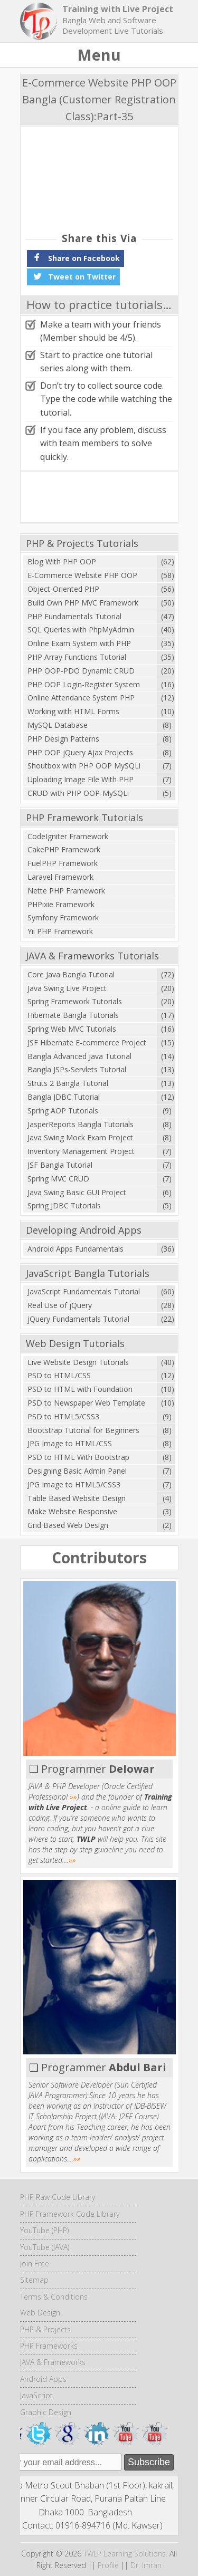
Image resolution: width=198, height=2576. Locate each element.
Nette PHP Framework (66, 891)
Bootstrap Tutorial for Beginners (83, 1430)
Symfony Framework (63, 917)
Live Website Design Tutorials (78, 1362)
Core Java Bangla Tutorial (71, 974)
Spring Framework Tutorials (74, 1001)
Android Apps (43, 2379)
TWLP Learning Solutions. (125, 2554)
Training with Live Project (117, 9)
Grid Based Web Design (67, 1525)
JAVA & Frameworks (53, 2362)
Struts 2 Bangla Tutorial (67, 1083)
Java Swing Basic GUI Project (76, 1192)
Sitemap (34, 2280)
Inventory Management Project (81, 1151)
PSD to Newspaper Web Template (86, 1403)
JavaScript (36, 2395)
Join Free (34, 2263)
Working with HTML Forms (73, 711)
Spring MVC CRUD (58, 1179)
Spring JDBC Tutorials (64, 1205)
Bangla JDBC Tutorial (63, 1097)
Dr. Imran (146, 2565)
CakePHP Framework (63, 849)
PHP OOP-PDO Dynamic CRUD (81, 671)
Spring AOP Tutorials (62, 1111)
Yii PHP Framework (60, 931)
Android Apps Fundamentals (75, 1249)
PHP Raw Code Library (57, 2197)
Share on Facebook (75, 257)
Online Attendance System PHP (81, 698)
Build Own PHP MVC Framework (82, 603)
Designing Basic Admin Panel (77, 1471)
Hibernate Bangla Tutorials (73, 1015)
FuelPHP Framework (62, 863)
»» (73, 1797)
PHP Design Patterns (63, 739)
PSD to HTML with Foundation (80, 1389)
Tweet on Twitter (73, 276)
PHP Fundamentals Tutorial (74, 616)
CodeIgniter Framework (67, 836)
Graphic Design (45, 2412)
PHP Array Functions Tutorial (76, 657)
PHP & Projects (45, 2329)
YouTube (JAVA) (44, 2247)
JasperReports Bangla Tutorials (80, 1124)
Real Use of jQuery (59, 1305)
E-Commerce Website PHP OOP (82, 575)
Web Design (40, 2313)
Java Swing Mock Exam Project (80, 1137)
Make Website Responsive (72, 1511)
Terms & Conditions (54, 2297)
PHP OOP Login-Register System (83, 684)
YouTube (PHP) (44, 2230)
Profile (108, 2565)
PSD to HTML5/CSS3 (63, 1416)
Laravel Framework (60, 877)
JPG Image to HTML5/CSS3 (73, 1484)
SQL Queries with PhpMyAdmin (80, 629)
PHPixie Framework (61, 904)
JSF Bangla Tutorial (59, 1165)
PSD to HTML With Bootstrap (78, 1457)
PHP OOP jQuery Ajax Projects (80, 752)
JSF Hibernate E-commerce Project (86, 1042)
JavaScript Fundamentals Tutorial (83, 1291)
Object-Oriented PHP (63, 589)
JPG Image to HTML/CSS (69, 1443)
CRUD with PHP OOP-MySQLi (78, 793)
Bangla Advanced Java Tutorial (79, 1056)
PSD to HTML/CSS (59, 1375)
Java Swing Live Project (67, 988)
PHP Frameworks (49, 2346)
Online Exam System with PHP (79, 643)
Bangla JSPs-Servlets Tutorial (76, 1069)
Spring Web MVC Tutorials (71, 1029)
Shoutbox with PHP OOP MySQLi (83, 766)
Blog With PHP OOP (61, 561)
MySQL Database (57, 725)
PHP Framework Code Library (69, 2214)
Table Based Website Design (76, 1498)
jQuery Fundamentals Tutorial (78, 1319)
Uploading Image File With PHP (80, 779)
